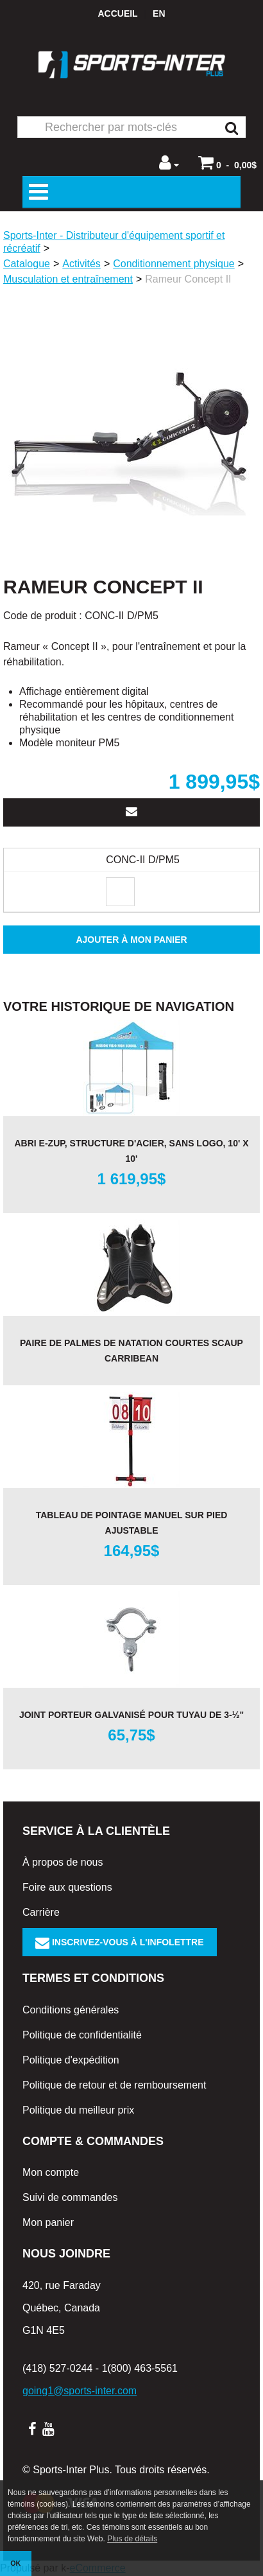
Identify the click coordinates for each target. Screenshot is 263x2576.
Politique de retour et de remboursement (114, 2085)
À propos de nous (62, 1862)
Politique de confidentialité (82, 2034)
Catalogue (26, 263)
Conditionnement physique (173, 263)
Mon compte (50, 2172)
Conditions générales (70, 2009)
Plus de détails (132, 2538)
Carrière (41, 1912)
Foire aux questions (67, 1887)
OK (15, 2563)
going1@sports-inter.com (79, 2390)
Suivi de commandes (70, 2197)
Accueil (117, 13)
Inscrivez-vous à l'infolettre (119, 1942)
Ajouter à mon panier (131, 939)
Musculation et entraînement (68, 279)
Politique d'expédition (70, 2060)
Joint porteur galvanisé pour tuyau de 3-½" (131, 1715)
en (159, 13)
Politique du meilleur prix (78, 2110)
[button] (227, 162)
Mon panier (48, 2222)
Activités (81, 263)
